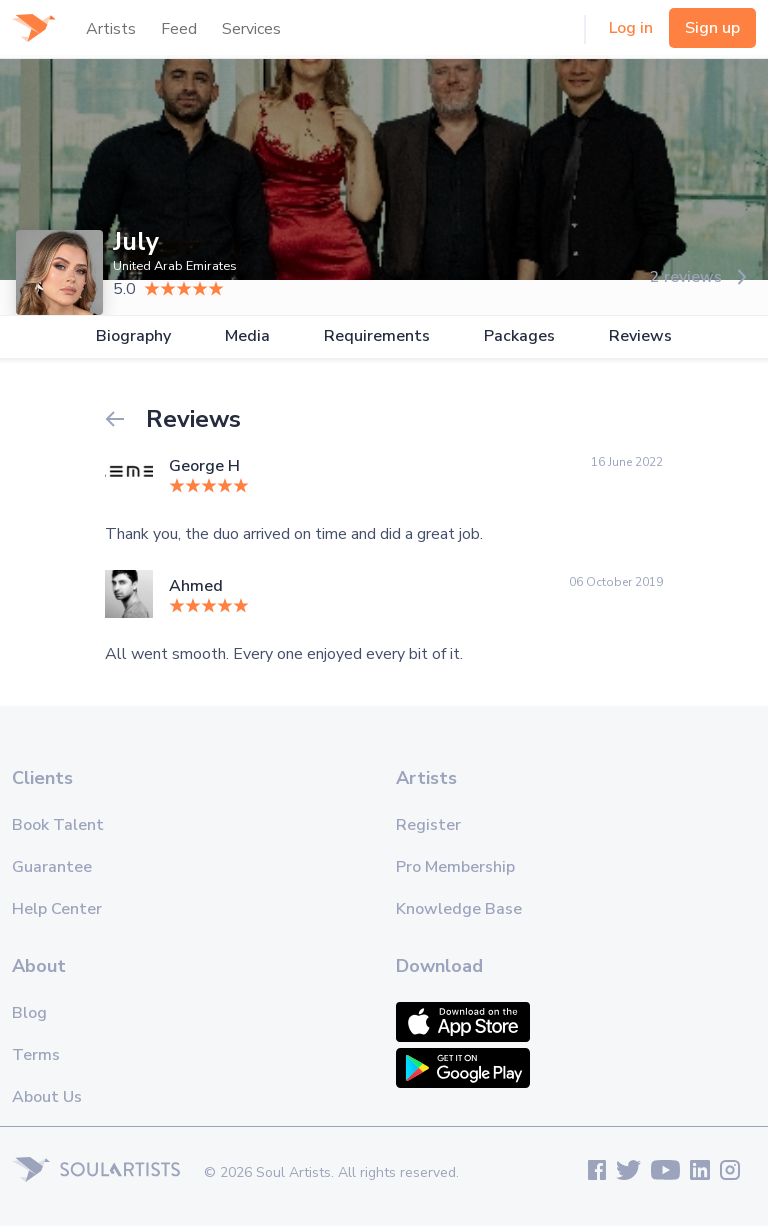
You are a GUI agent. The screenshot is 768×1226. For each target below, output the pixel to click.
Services (251, 29)
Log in (631, 28)
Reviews (640, 336)
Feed (179, 29)
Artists (111, 29)
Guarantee (52, 867)
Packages (519, 336)
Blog (29, 1013)
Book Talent (58, 825)
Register (428, 825)
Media (247, 336)
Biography (133, 336)
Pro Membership (455, 867)
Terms (36, 1055)
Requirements (377, 336)
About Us (47, 1097)
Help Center (57, 909)
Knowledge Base (459, 909)
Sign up (712, 28)
